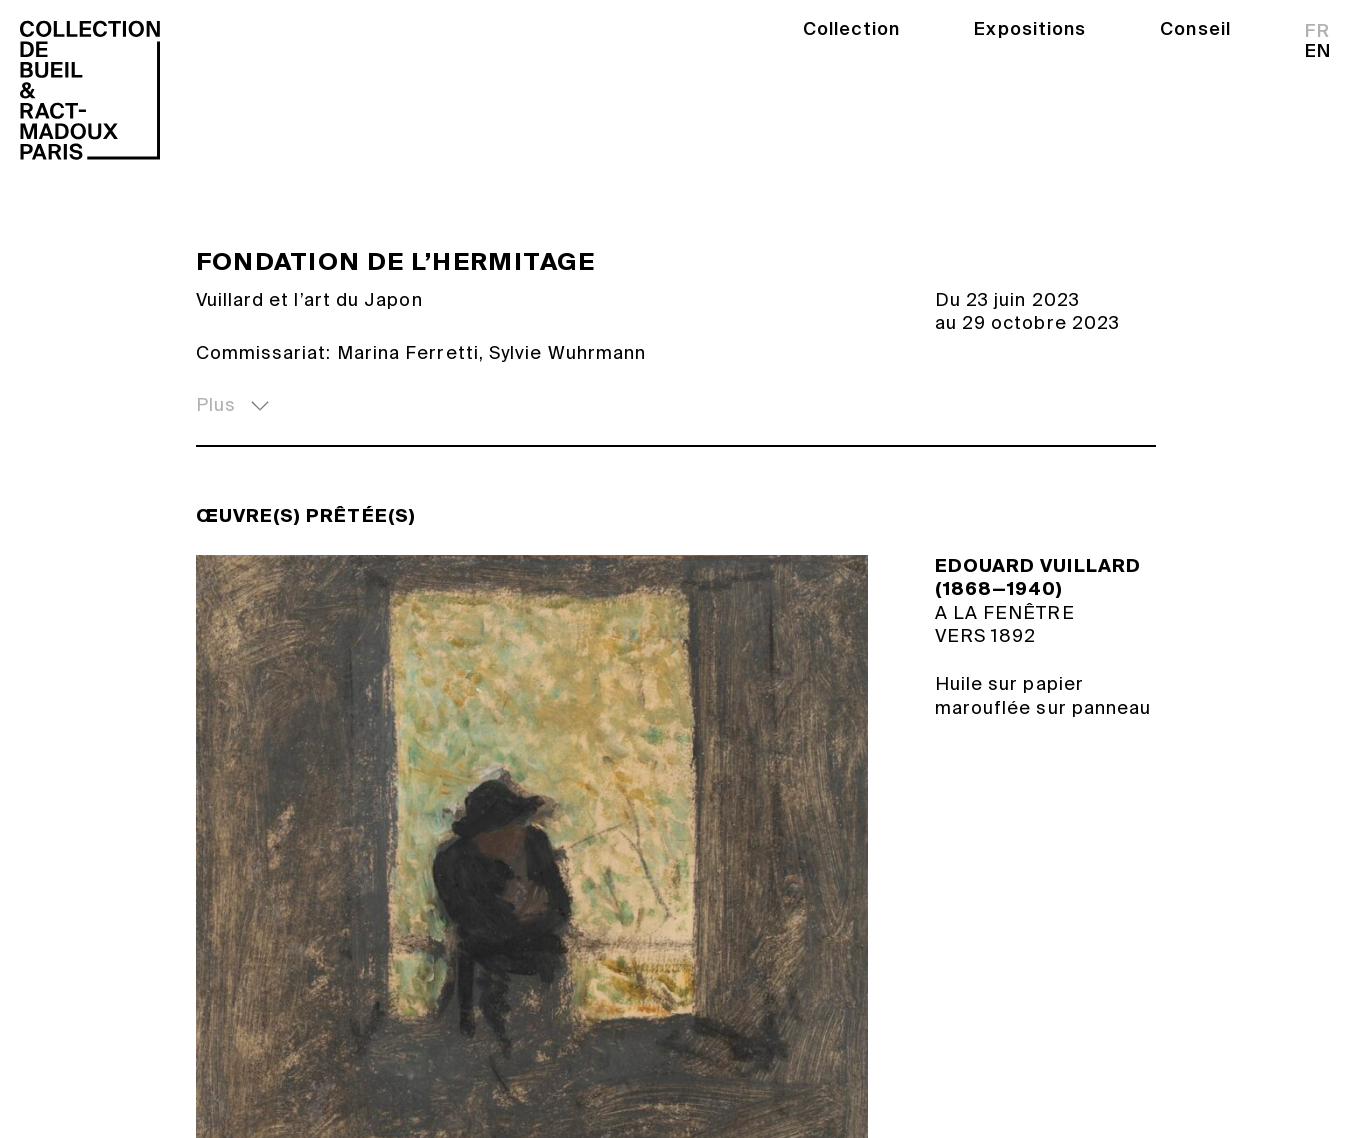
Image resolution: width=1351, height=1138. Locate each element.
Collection (852, 29)
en (1318, 51)
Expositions (1030, 29)
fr (1317, 31)
